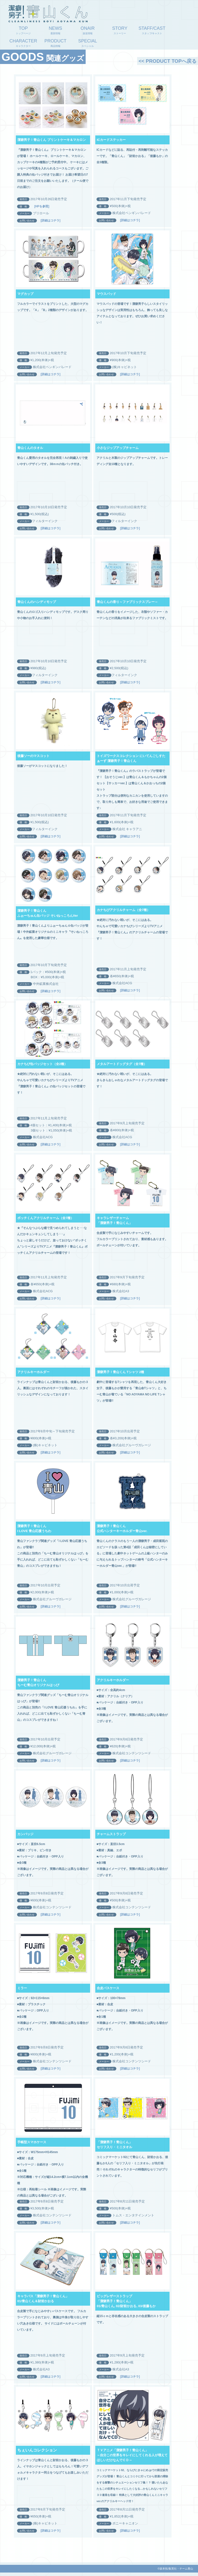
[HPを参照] (41, 206)
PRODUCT (56, 43)
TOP (23, 30)
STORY (119, 30)
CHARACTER (23, 43)
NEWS (55, 30)
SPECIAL (87, 43)
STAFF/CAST (152, 30)
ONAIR (87, 30)
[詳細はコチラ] (50, 220)
